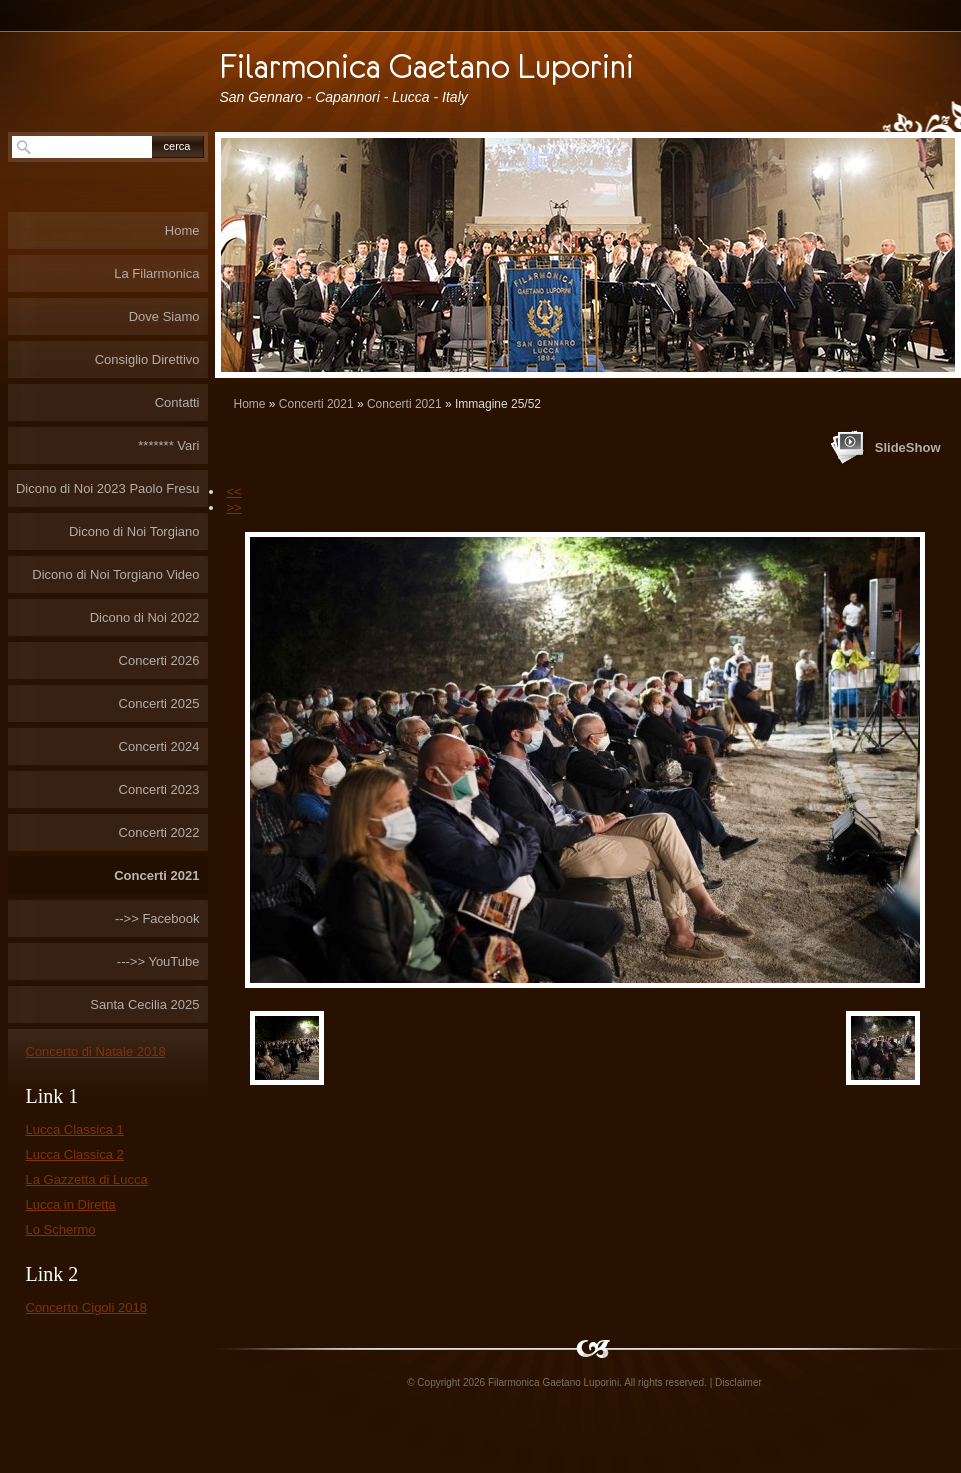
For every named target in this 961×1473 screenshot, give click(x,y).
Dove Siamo (164, 316)
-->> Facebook (157, 918)
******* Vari (168, 445)
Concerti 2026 (159, 660)
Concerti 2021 (316, 404)
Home (250, 404)
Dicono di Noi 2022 (145, 617)
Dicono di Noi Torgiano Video (115, 574)
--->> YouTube (158, 961)
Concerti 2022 (159, 832)
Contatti (177, 402)
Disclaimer (738, 1382)
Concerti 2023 (159, 789)
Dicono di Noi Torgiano (134, 531)
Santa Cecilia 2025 (144, 1004)
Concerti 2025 (159, 703)
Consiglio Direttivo (147, 359)
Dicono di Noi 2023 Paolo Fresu (108, 488)
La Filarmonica (156, 273)
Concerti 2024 (159, 746)
